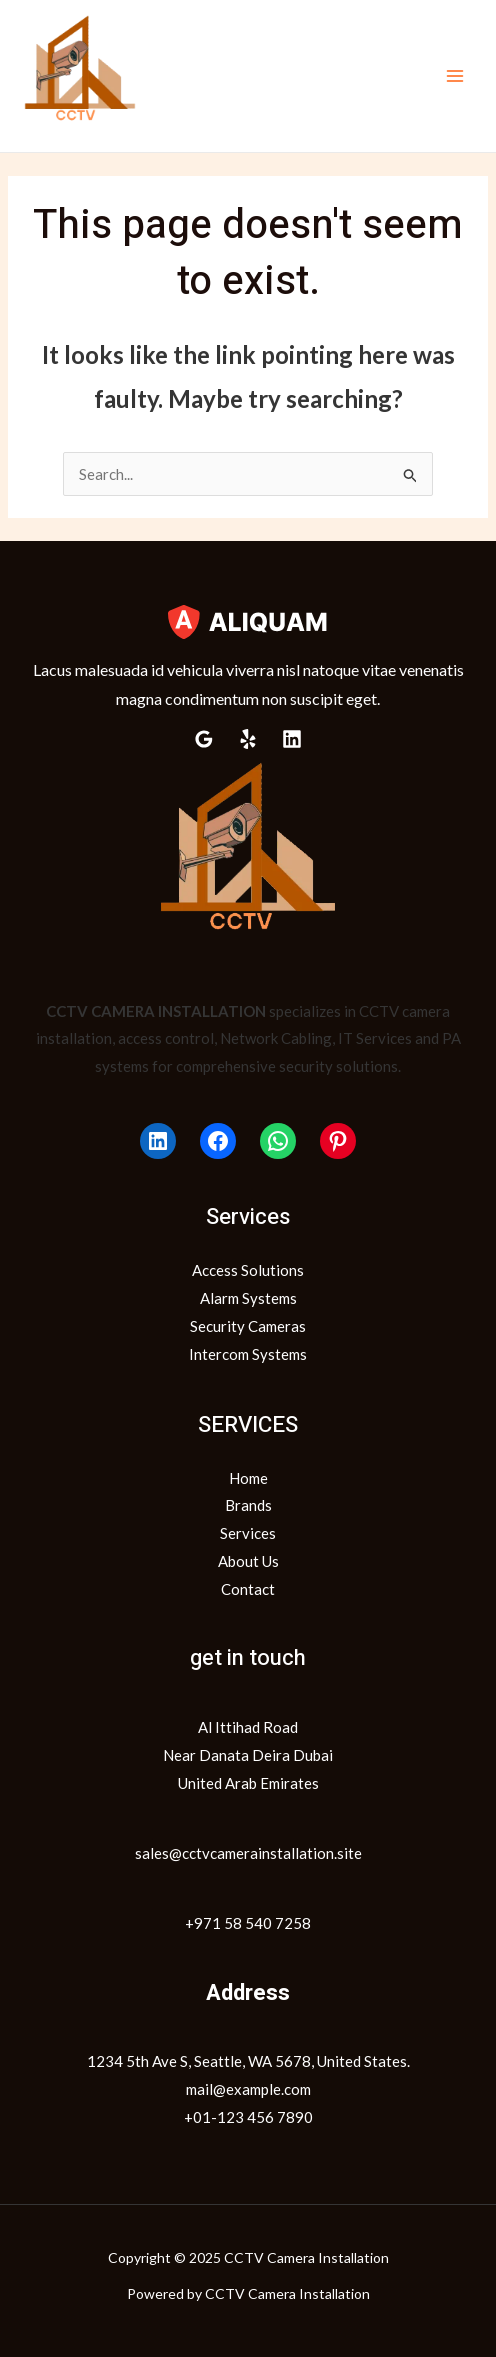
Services (248, 1533)
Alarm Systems (248, 1298)
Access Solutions (248, 1270)
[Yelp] (248, 739)
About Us (248, 1561)
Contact (248, 1589)
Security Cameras (248, 1326)
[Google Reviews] (204, 739)
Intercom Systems (248, 1354)
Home (248, 1478)
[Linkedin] (292, 739)
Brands (248, 1505)
